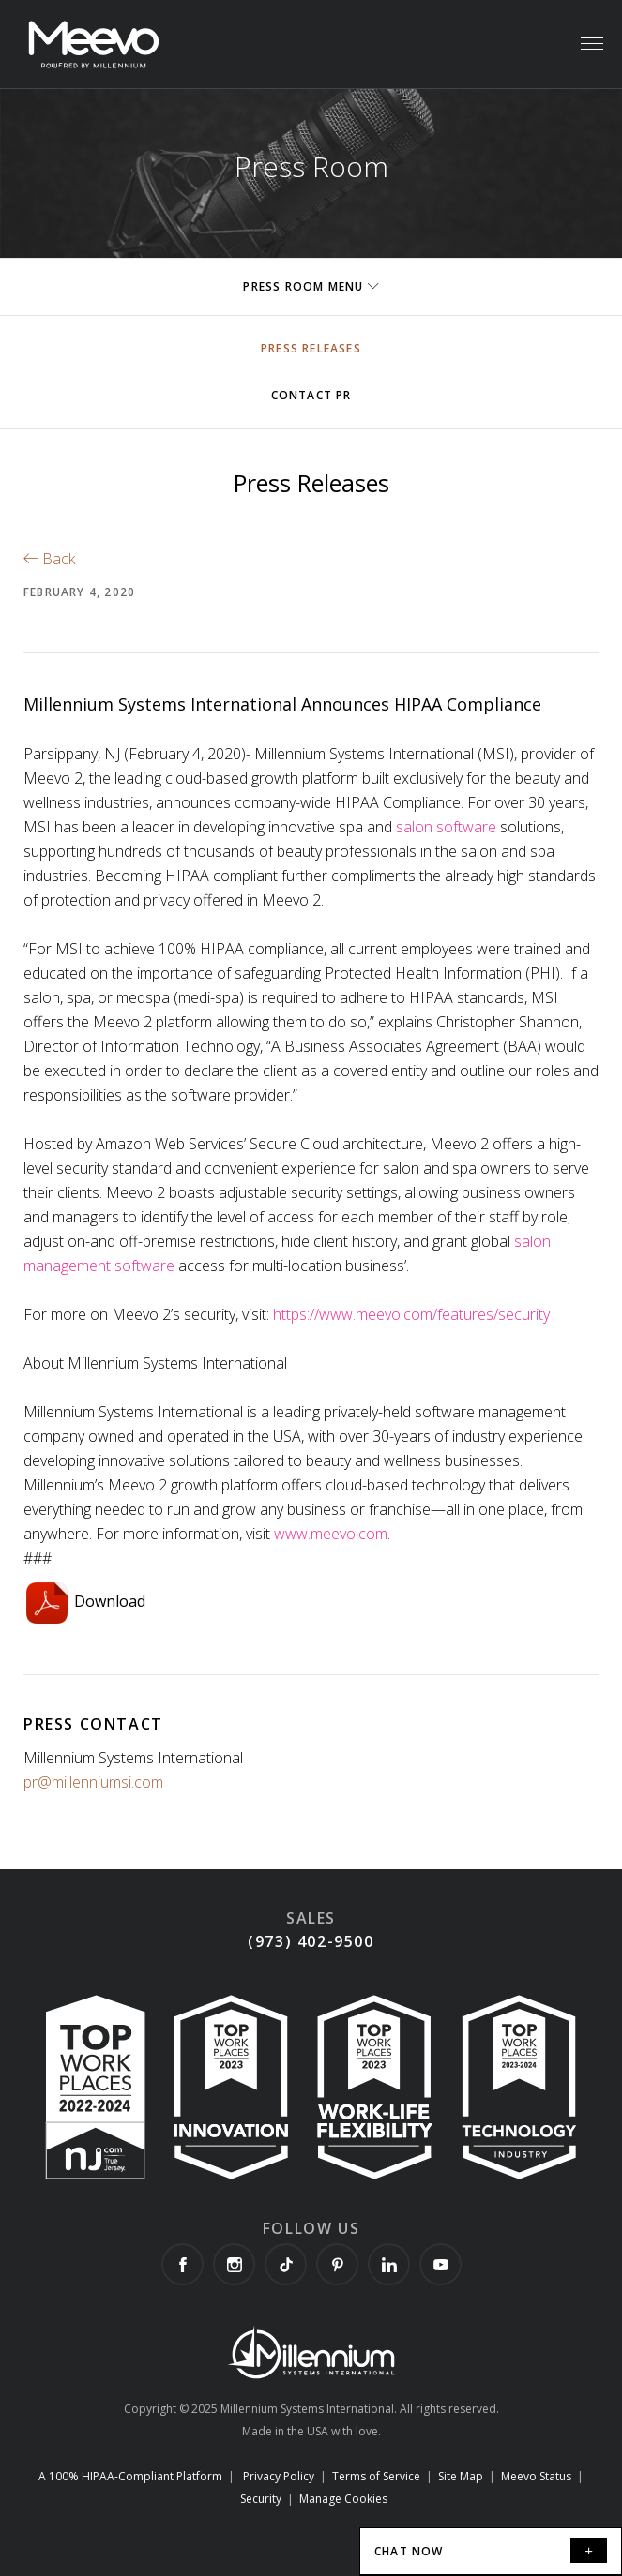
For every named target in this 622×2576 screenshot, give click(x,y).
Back (49, 558)
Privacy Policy (278, 2476)
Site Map (460, 2476)
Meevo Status (536, 2476)
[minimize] (588, 2550)
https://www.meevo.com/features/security (411, 1314)
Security (260, 2499)
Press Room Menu (310, 286)
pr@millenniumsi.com (93, 1782)
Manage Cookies (343, 2499)
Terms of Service (376, 2476)
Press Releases (311, 348)
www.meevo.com (330, 1533)
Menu (591, 34)
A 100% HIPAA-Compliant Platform (130, 2476)
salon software (448, 826)
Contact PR (311, 395)
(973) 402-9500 (310, 1941)
